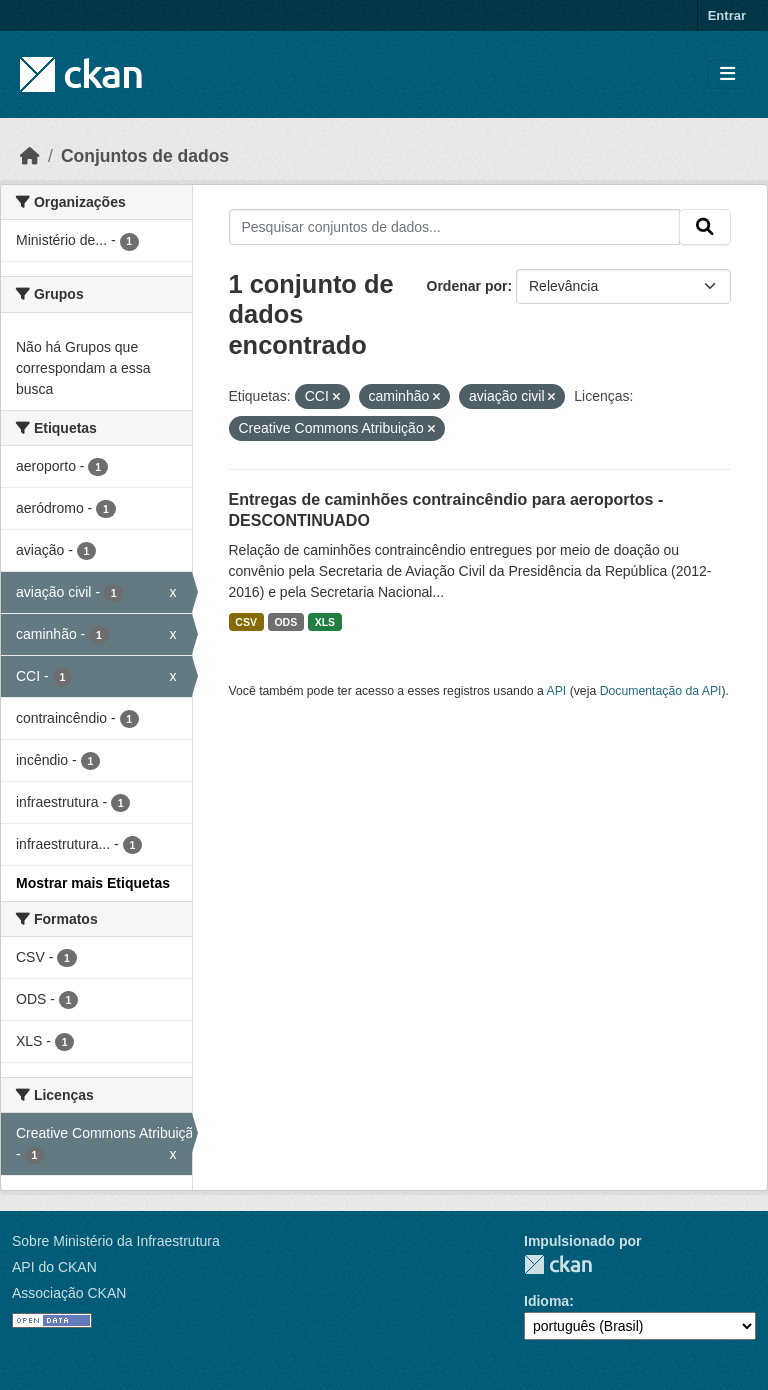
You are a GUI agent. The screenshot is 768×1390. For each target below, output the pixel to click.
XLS (325, 622)
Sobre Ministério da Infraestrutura (116, 1241)
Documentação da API (661, 691)
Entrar (727, 15)
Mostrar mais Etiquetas (93, 883)
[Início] (30, 156)
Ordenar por (467, 286)
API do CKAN (54, 1267)
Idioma (546, 1301)
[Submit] (705, 227)
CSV (246, 622)
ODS (285, 622)
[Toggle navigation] (727, 74)
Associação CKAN (69, 1293)
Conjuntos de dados (145, 156)
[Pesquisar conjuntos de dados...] (455, 227)
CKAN (558, 1264)
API (557, 691)
